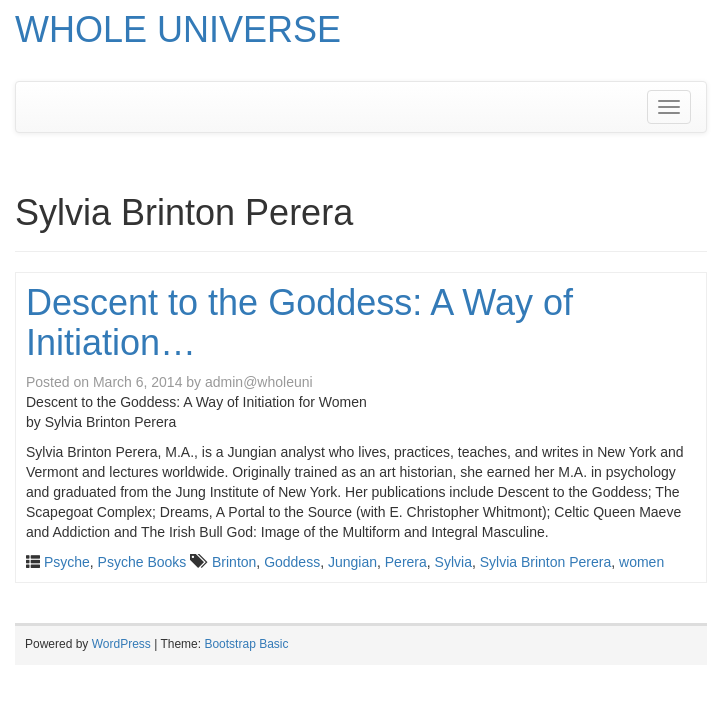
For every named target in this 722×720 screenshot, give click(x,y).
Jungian (352, 562)
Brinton (234, 562)
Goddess (292, 562)
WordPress (121, 644)
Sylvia (453, 562)
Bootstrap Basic (246, 644)
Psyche (67, 562)
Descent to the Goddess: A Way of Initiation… (299, 322)
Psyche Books (142, 562)
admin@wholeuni (259, 382)
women (641, 562)
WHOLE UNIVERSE (178, 29)
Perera (406, 562)
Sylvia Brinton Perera (546, 562)
